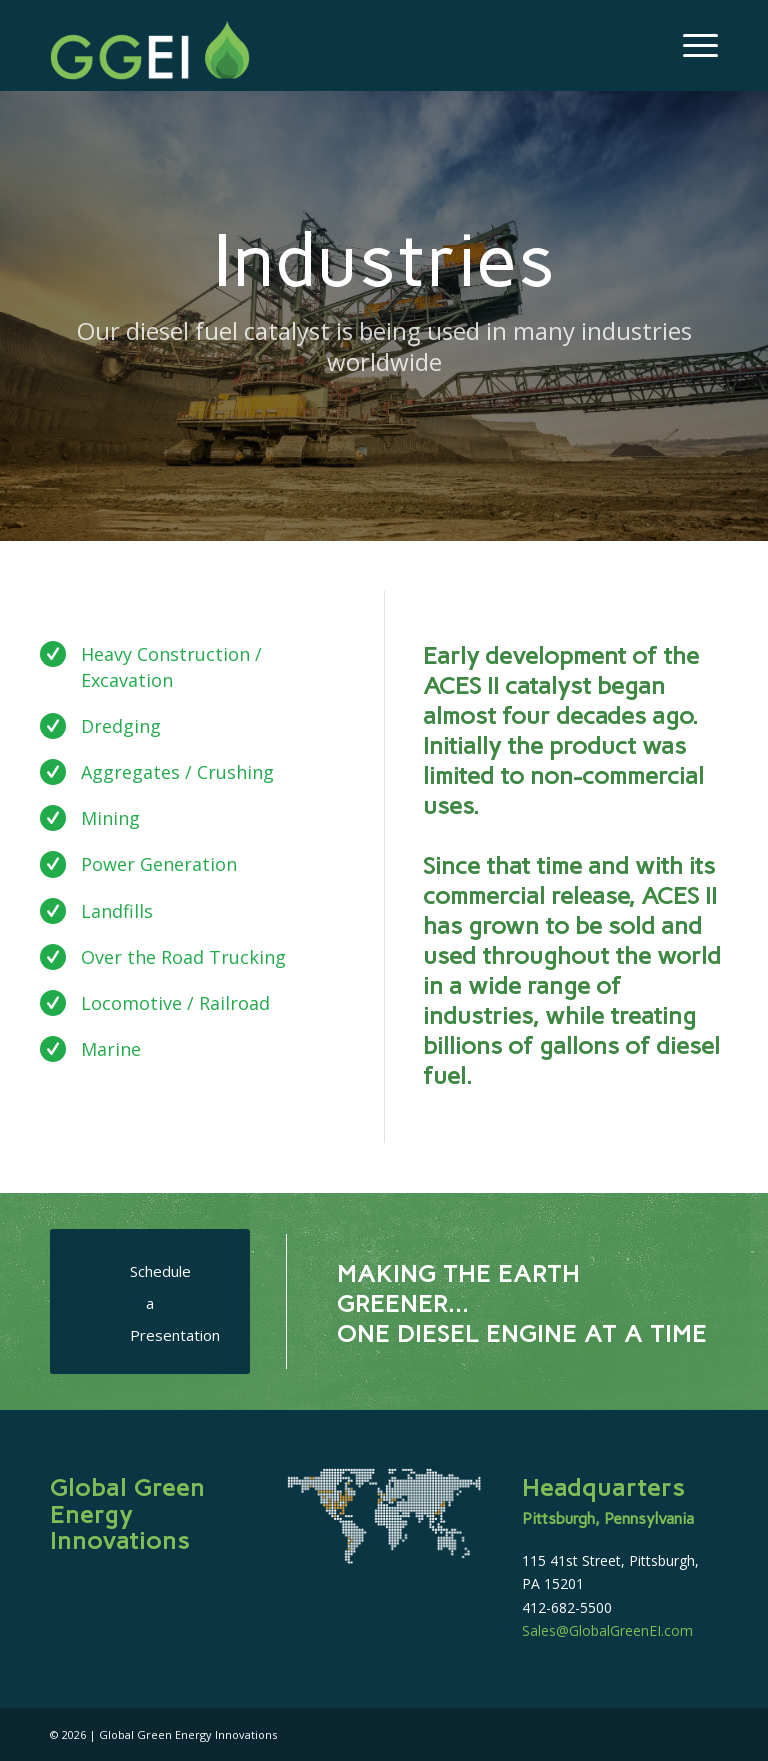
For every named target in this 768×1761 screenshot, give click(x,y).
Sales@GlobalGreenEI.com (607, 1630)
